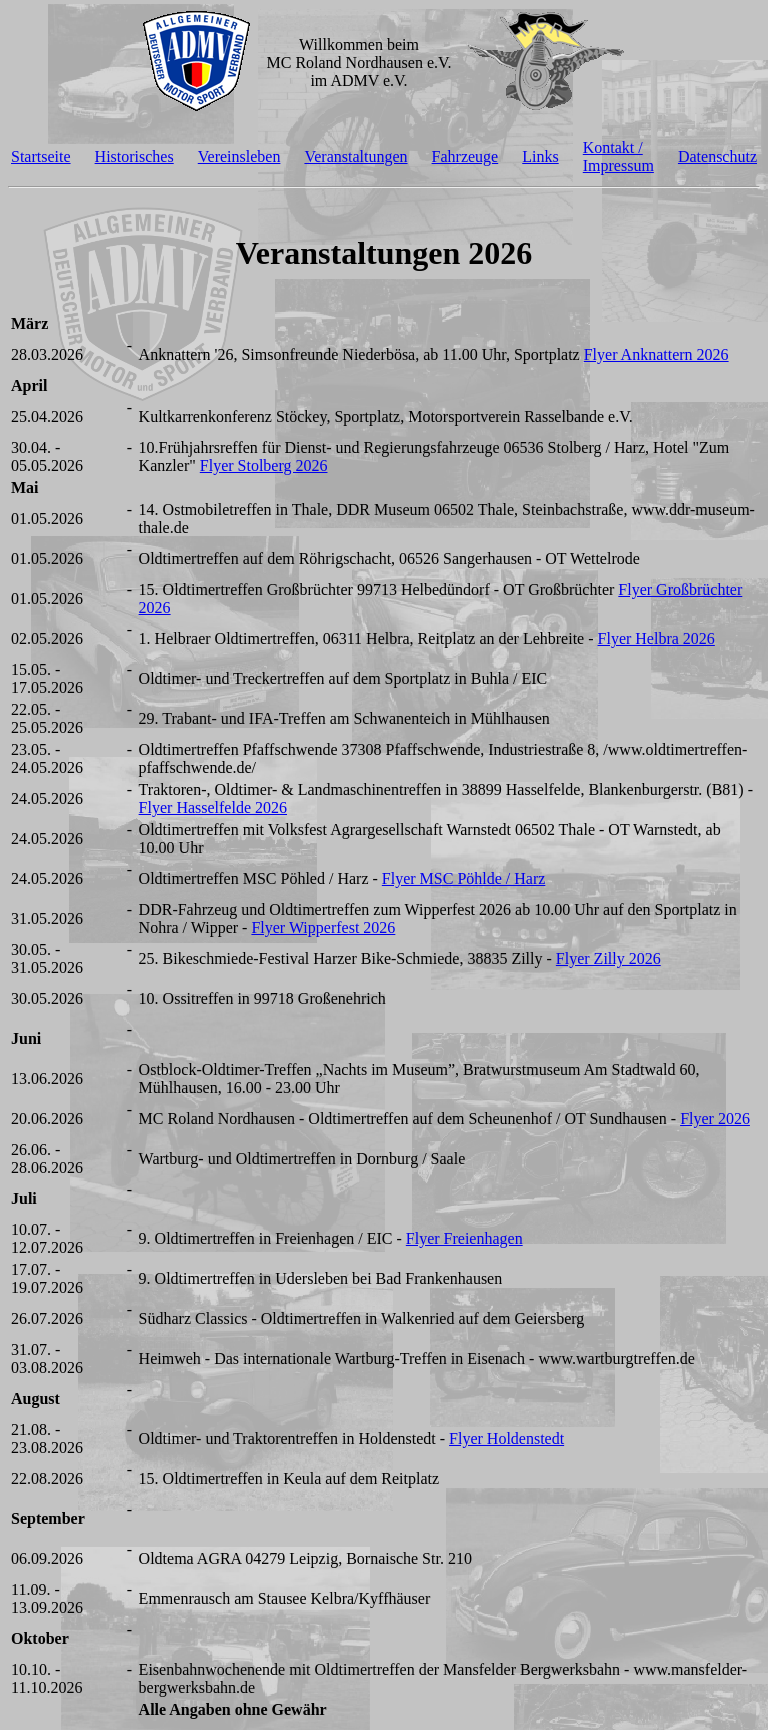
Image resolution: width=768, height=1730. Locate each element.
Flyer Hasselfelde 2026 (213, 807)
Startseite (41, 156)
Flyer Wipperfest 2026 (323, 927)
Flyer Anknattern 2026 (656, 354)
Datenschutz (717, 156)
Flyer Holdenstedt (506, 1438)
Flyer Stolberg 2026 (264, 465)
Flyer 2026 (715, 1118)
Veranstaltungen (355, 156)
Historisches (134, 156)
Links (540, 156)
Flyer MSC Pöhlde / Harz (464, 878)
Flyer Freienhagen (464, 1238)
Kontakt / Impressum (618, 156)
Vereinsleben (239, 156)
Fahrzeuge (465, 156)
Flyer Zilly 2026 (608, 958)
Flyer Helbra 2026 (656, 638)
